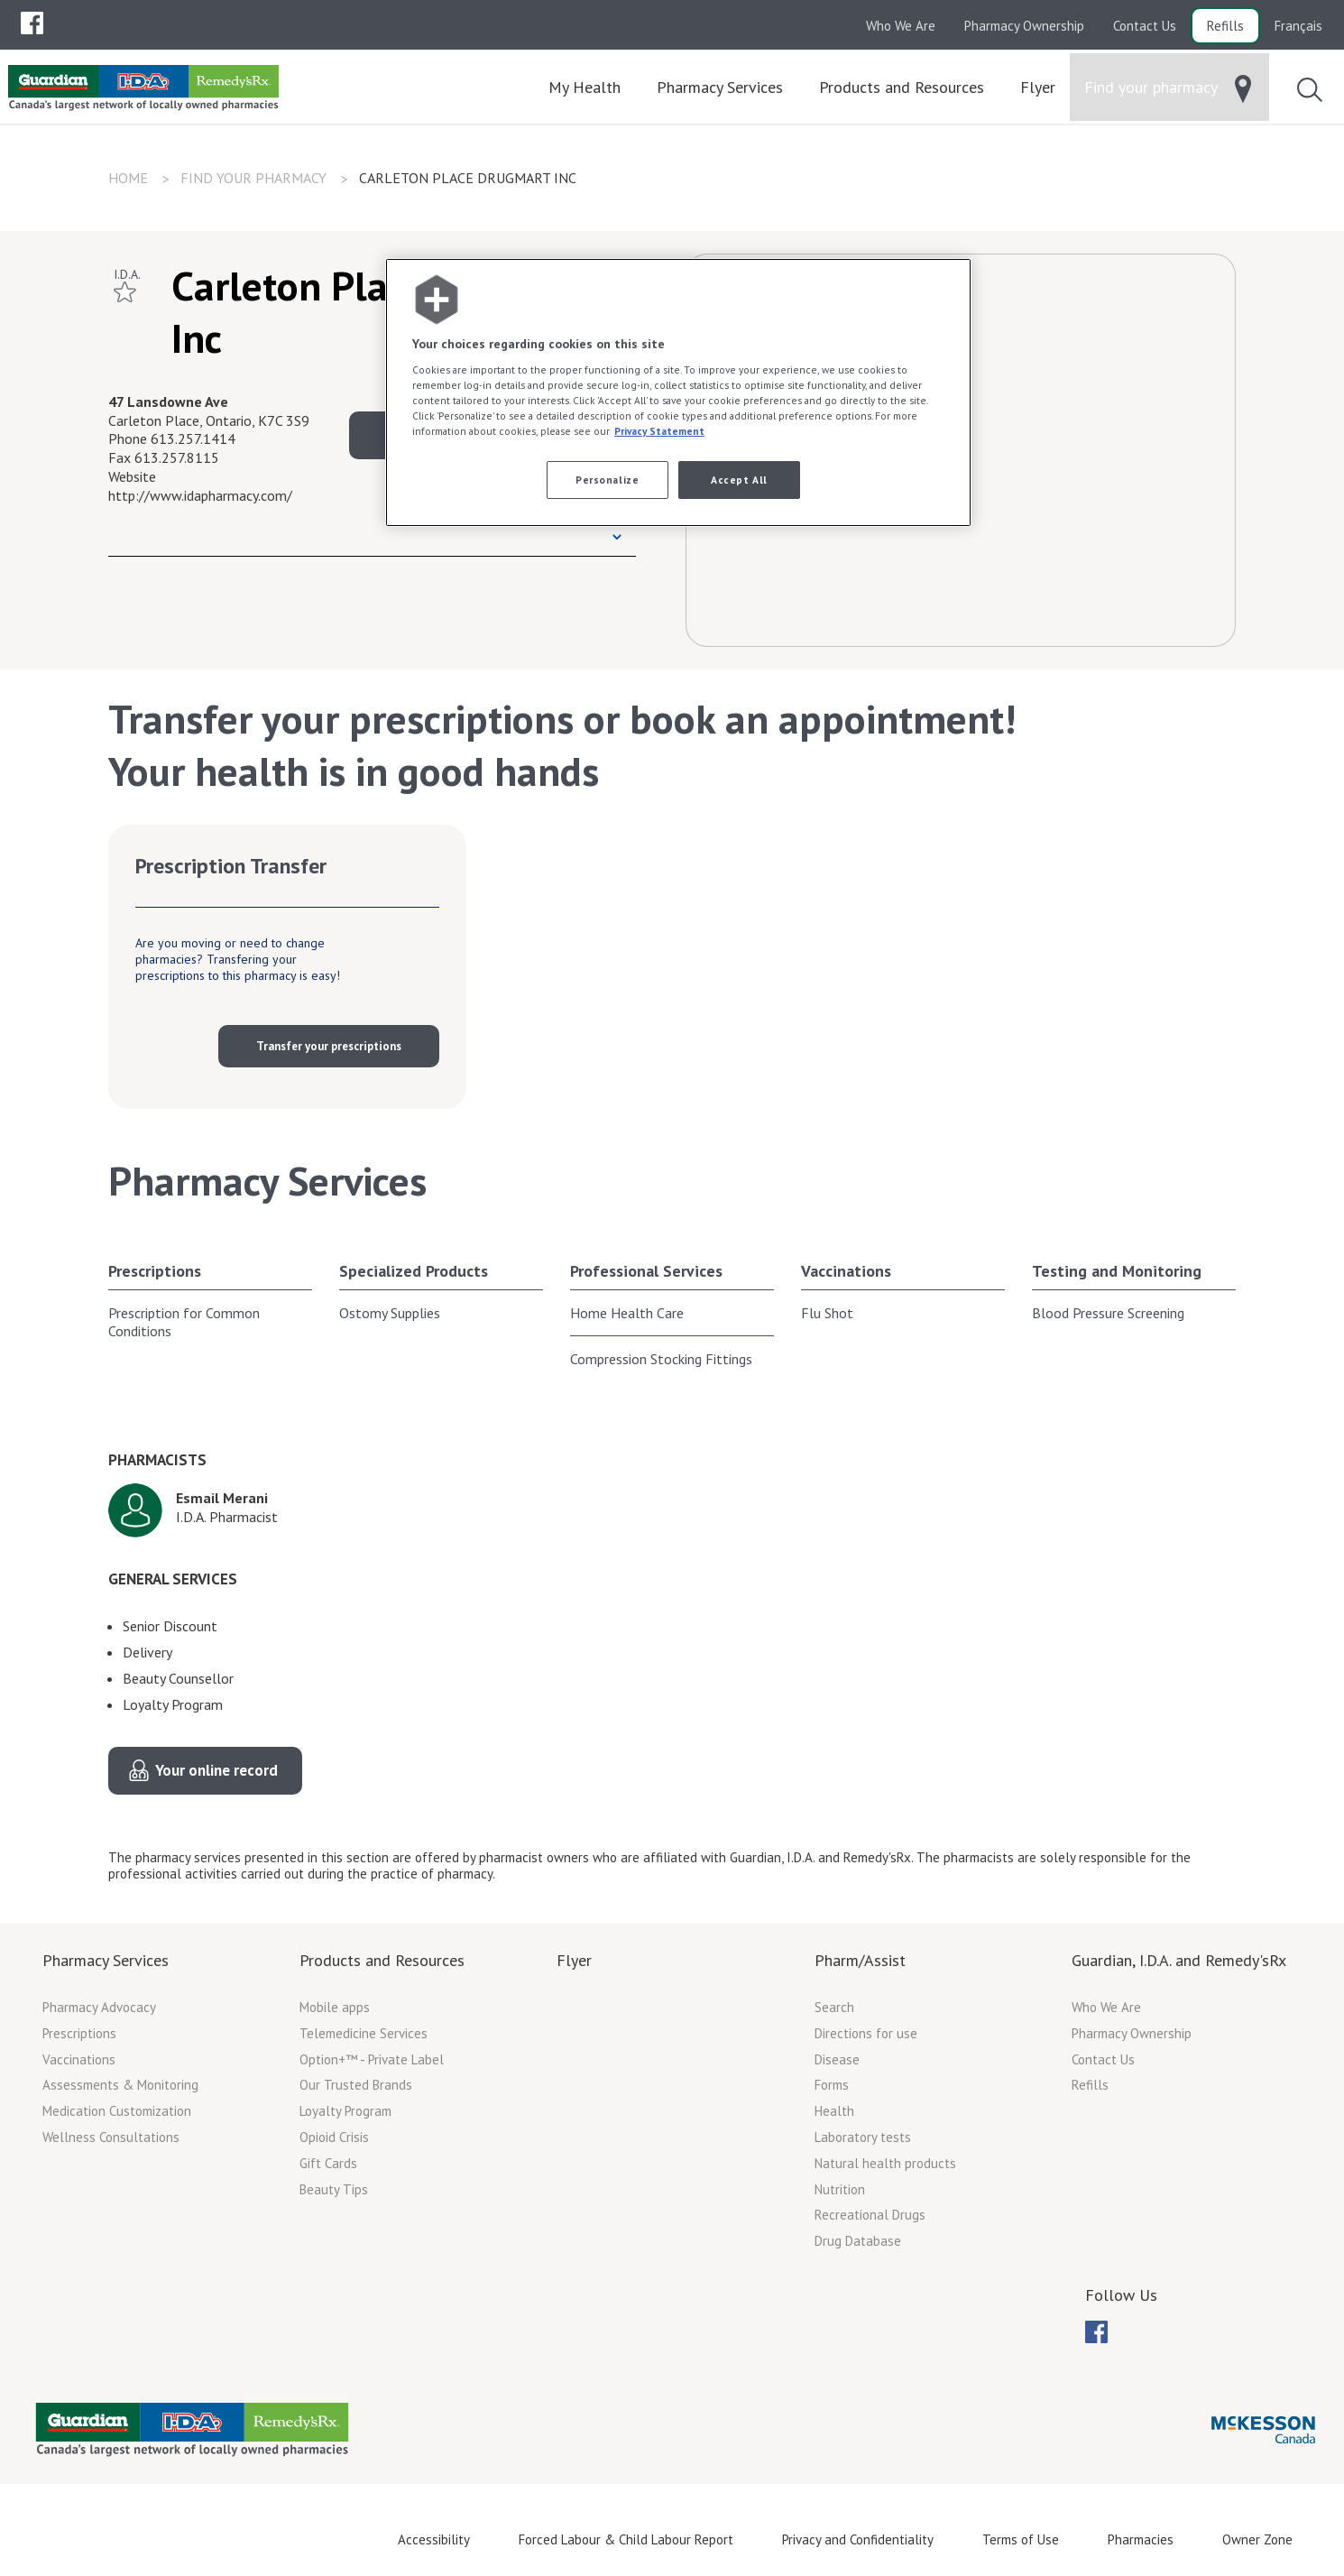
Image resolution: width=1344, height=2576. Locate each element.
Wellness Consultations (111, 2137)
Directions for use (866, 2033)
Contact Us (1144, 25)
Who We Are (900, 25)
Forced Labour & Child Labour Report (626, 2539)
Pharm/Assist (860, 1960)
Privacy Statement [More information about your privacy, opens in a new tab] (659, 431)
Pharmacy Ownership (1024, 25)
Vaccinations (846, 1270)
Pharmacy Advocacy (99, 2007)
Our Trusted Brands (355, 2084)
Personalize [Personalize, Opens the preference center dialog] (607, 479)
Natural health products (885, 2163)
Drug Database (858, 2240)
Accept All (739, 479)
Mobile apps (334, 2007)
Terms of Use (1020, 2539)
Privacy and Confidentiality (858, 2539)
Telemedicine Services (363, 2033)
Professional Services (646, 1270)
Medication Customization (116, 2110)
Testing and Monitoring (1116, 1270)
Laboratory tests (863, 2137)
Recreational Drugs (870, 2214)
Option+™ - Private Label (371, 2059)
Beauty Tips (333, 2189)
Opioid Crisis (334, 2137)
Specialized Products (413, 1270)
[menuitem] (32, 23)
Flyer (574, 1960)
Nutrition (840, 2189)
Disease (837, 2059)
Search (834, 2007)
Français (1298, 25)
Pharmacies (1141, 2539)
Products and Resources (382, 1960)
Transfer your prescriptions (328, 1046)
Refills (1225, 25)
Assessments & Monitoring (120, 2084)
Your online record (216, 1770)
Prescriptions (154, 1270)
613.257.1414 (193, 438)
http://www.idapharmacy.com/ (200, 495)
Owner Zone (1257, 2539)
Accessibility (434, 2539)
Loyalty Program (345, 2110)
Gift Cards (328, 2163)
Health (834, 2110)
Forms (832, 2084)
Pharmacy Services (105, 1960)
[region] (678, 393)
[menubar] (32, 23)
